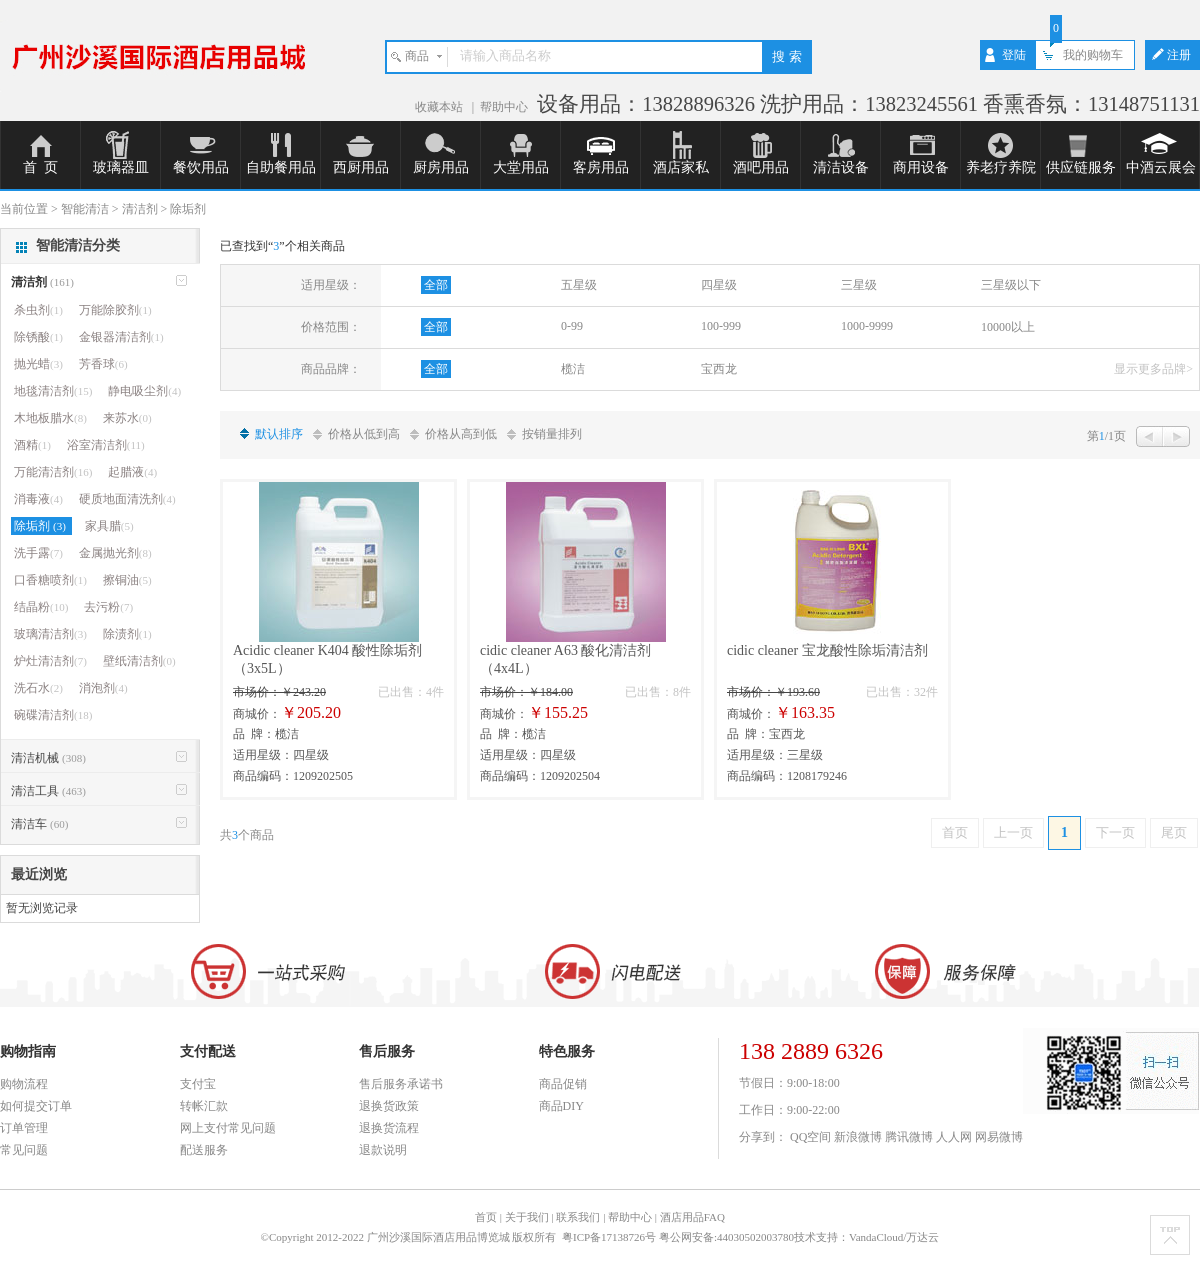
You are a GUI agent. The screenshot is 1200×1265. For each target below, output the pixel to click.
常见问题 (24, 1150)
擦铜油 (127, 580)
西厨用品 (361, 167)
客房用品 (601, 167)
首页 (955, 832)
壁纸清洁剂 (139, 661)
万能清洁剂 (53, 472)
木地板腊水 (50, 418)
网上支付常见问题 (228, 1128)
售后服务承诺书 (401, 1084)
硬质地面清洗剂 (127, 499)
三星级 (859, 285)
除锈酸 (38, 337)
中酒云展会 (1161, 167)
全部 (436, 285)
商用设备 (921, 167)
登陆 (1014, 55)
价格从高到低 (461, 434)
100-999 (721, 326)
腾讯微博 (909, 1137)
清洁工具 (48, 791)
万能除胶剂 (115, 310)
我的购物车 (1093, 55)
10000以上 (1008, 327)
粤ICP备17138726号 (610, 1237)
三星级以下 (1011, 285)
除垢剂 (41, 526)
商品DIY (561, 1106)
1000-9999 (867, 326)
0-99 (572, 326)
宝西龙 (719, 369)
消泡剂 (103, 688)
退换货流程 (389, 1128)
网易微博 (999, 1137)
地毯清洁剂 (53, 391)
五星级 (579, 285)
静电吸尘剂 (144, 391)
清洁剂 (42, 282)
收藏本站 (440, 107)
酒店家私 (681, 167)
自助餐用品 (281, 167)
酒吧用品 (761, 167)
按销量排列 (552, 434)
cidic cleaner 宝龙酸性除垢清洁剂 (827, 650)
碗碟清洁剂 (53, 715)
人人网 (954, 1137)
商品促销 (563, 1084)
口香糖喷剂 (50, 580)
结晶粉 (41, 607)
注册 (1179, 55)
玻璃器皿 (121, 167)
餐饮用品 (201, 167)
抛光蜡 (38, 364)
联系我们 (578, 1217)
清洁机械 (48, 758)
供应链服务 (1081, 167)
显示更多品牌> (1153, 369)
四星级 (719, 285)
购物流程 (24, 1084)
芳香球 (103, 364)
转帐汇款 (204, 1106)
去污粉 (108, 607)
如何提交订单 (36, 1106)
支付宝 (198, 1084)
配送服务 (204, 1150)
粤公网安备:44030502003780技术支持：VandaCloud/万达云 (799, 1237)
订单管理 (24, 1128)
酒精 (32, 445)
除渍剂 (127, 634)
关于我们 (527, 1217)
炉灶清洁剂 (50, 661)
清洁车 (39, 824)
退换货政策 (389, 1106)
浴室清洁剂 (106, 445)
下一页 (1115, 832)
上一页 (1013, 832)
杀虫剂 (38, 310)
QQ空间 (810, 1137)
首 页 (40, 167)
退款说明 (383, 1150)
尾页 (1174, 832)
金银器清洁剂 (121, 337)
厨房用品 (441, 167)
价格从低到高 (364, 434)
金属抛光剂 (115, 553)
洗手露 (38, 553)
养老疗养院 (1001, 167)
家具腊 (109, 526)
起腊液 (132, 472)
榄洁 (573, 369)
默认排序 (279, 434)
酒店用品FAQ (692, 1217)
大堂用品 (521, 167)
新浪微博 (858, 1137)
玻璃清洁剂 (50, 634)
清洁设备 (841, 167)
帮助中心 (504, 107)
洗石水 (38, 688)
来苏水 (127, 418)
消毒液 (38, 499)
